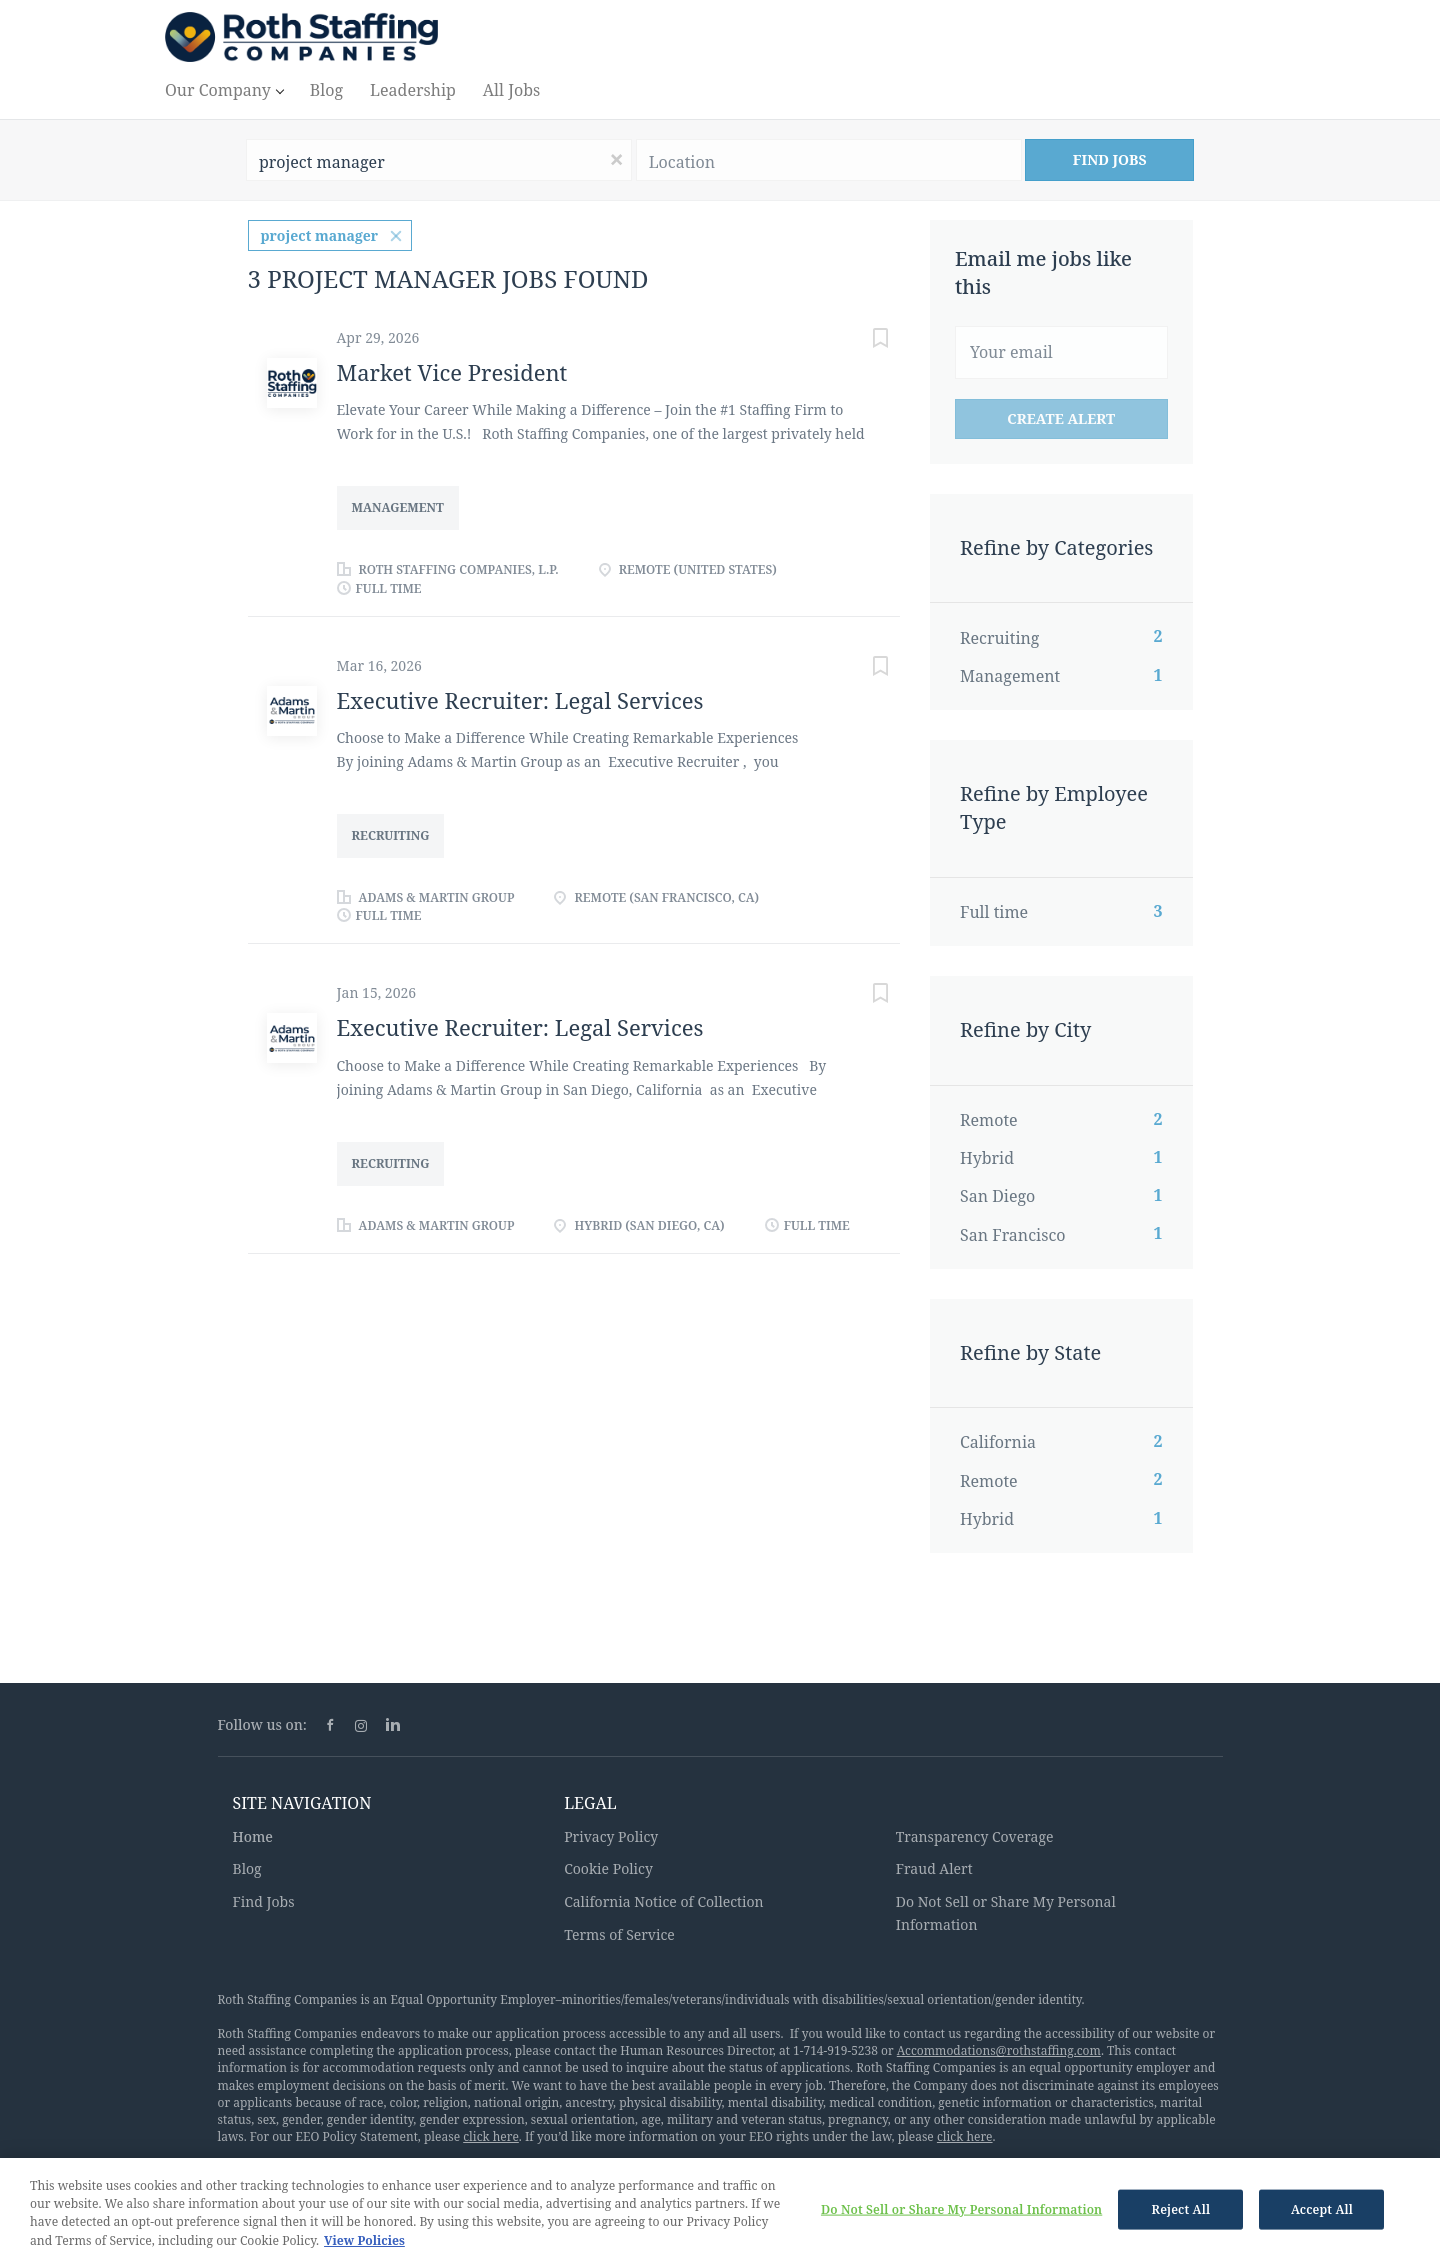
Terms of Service (619, 1934)
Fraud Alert (934, 1868)
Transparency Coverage (975, 1836)
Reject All (1181, 2216)
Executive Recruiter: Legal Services (520, 700)
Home (253, 1836)
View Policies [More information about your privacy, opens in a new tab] (364, 2248)
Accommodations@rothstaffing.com (999, 2050)
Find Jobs (1110, 159)
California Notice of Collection (664, 1901)
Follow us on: (262, 1724)
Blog (247, 1868)
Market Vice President (452, 372)
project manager (320, 235)
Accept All (1322, 2216)
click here (491, 2136)
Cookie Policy (608, 1868)
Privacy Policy (611, 1836)
